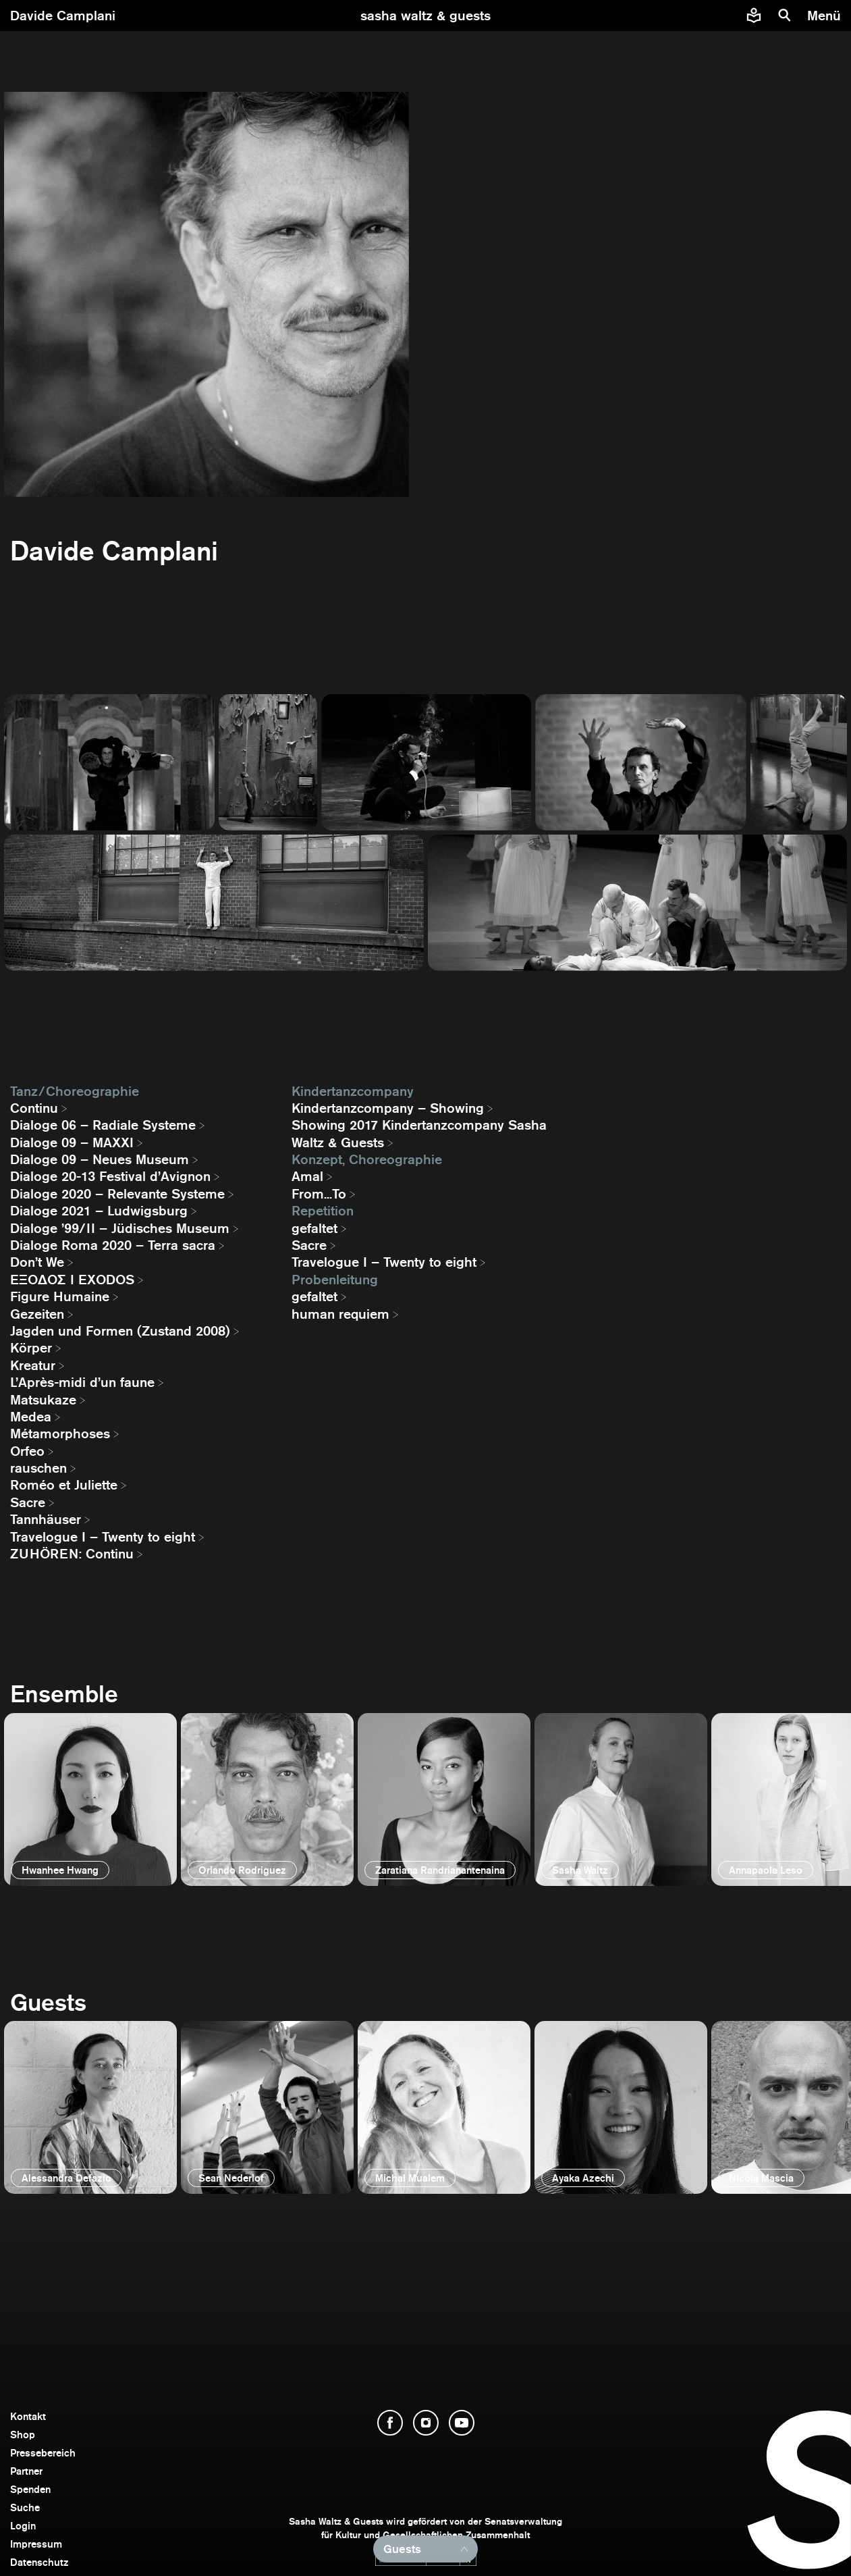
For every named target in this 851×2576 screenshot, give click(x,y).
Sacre (27, 1502)
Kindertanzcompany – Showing (388, 1108)
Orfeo (27, 1451)
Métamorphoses (60, 1433)
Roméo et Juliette (63, 1485)
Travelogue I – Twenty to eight (102, 1537)
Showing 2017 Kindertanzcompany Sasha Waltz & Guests (419, 1133)
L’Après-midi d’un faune (82, 1382)
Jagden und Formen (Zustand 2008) (120, 1331)
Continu (34, 1108)
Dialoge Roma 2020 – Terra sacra (112, 1245)
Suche (25, 2507)
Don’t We (37, 1262)
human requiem (340, 1314)
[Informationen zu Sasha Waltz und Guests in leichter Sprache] (753, 15)
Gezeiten (37, 1314)
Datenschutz (39, 2562)
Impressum (36, 2544)
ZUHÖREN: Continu (72, 1553)
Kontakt (28, 2416)
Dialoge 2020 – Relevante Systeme (117, 1194)
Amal (307, 1176)
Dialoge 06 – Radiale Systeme (103, 1125)
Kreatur (32, 1365)
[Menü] (825, 15)
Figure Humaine (59, 1296)
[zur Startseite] (425, 15)
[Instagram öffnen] (426, 2423)
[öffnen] (90, 1799)
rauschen (38, 1468)
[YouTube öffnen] (461, 2423)
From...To (319, 1194)
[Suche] (784, 15)
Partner (26, 2471)
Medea (30, 1416)
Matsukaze (43, 1400)
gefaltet (314, 1228)
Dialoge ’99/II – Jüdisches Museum (119, 1228)
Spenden (30, 2489)
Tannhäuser (45, 1519)
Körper (31, 1348)
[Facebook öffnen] (390, 2423)
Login (23, 2525)
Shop (22, 2434)
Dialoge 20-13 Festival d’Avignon (110, 1176)
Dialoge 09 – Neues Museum (99, 1159)
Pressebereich (43, 2452)
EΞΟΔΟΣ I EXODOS (72, 1279)
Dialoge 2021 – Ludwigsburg (99, 1210)
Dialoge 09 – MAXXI (72, 1142)
